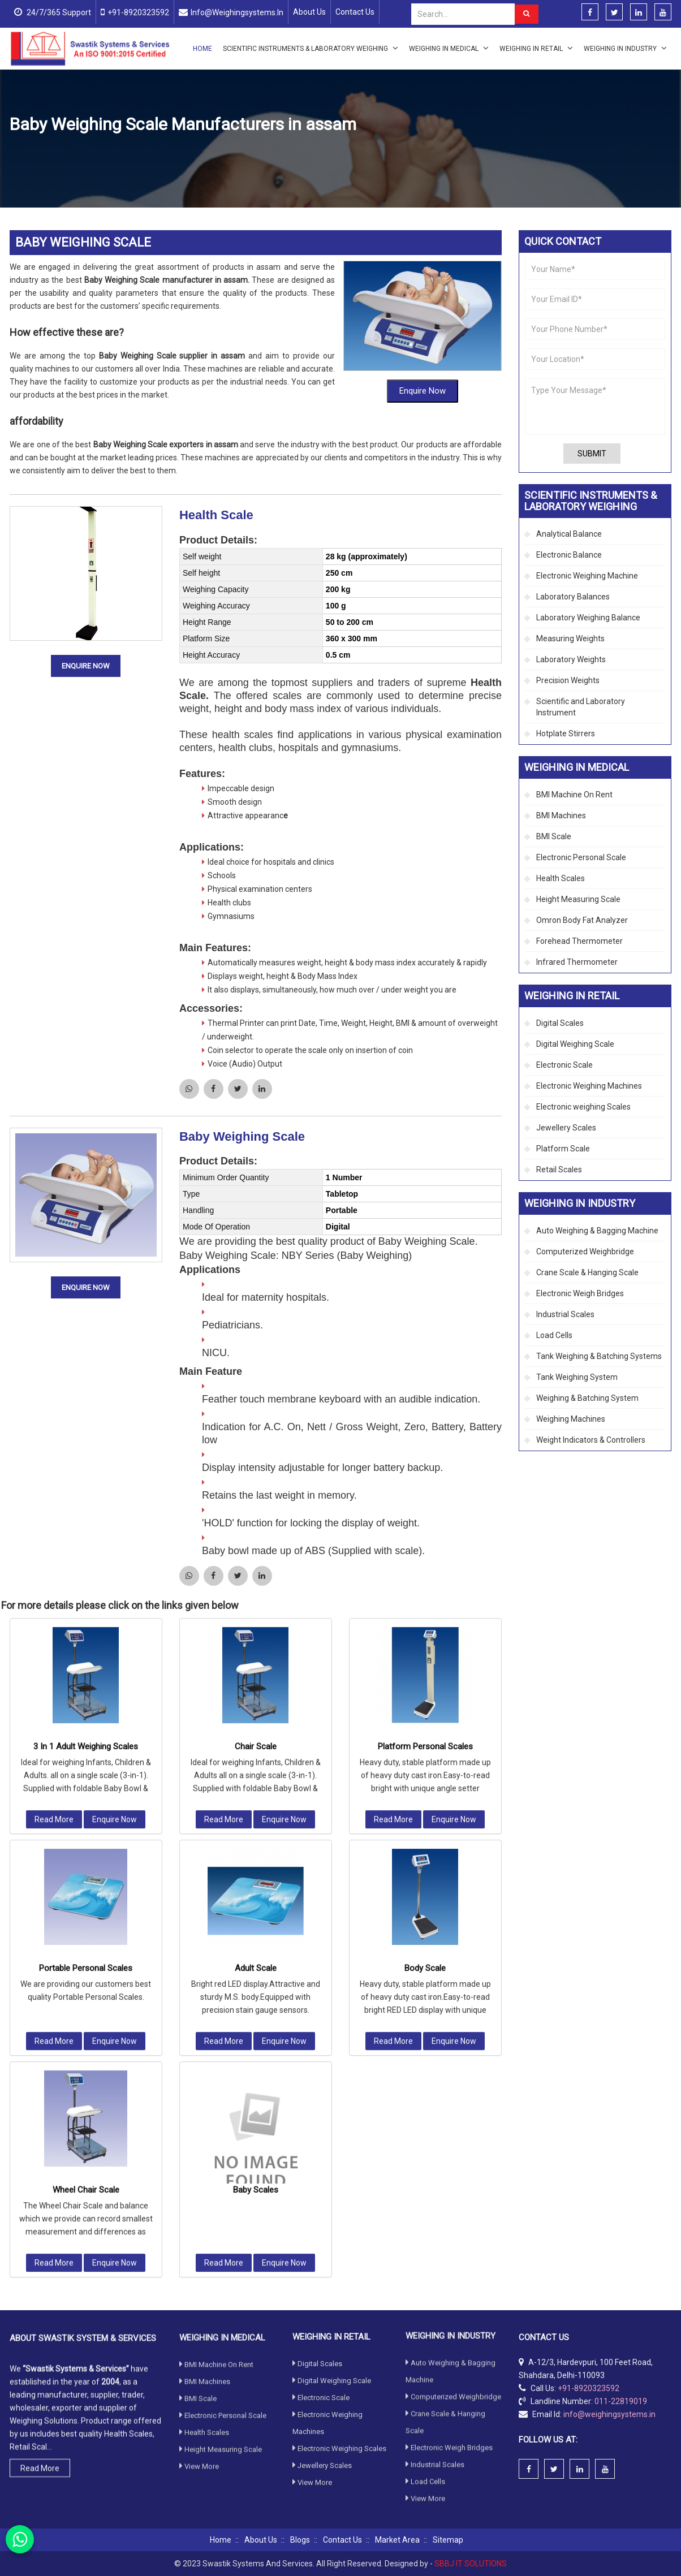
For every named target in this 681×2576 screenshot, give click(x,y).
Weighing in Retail (536, 48)
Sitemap (448, 2539)
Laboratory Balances (573, 596)
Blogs (300, 2539)
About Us (309, 11)
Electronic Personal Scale (581, 857)
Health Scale (216, 445)
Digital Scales (560, 1023)
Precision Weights (568, 680)
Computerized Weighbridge (585, 1251)
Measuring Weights (570, 638)
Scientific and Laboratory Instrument (580, 707)
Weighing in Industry (625, 48)
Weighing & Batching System (587, 1398)
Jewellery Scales (566, 1127)
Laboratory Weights (571, 659)
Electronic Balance (569, 554)
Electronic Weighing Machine (587, 575)
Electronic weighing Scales (583, 1106)
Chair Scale (256, 1464)
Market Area (397, 2539)
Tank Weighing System (577, 1377)
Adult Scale (256, 1685)
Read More (54, 1536)
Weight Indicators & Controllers (590, 1439)
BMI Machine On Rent (574, 794)
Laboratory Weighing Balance (588, 617)
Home (202, 49)
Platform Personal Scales (425, 1464)
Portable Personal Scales (85, 1685)
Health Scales (147, 151)
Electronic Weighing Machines (589, 1085)
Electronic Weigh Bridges (580, 1293)
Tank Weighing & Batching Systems (599, 1356)
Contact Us (354, 11)
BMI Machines (561, 815)
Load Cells (554, 1335)
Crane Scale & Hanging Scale (587, 1272)
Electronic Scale (564, 1064)
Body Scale (425, 1685)
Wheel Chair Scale (86, 1907)
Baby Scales (255, 1907)
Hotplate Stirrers (565, 733)
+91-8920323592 (138, 12)
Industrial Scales (565, 1314)
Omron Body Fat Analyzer (582, 920)
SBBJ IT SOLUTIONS (470, 2563)
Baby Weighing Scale (242, 1066)
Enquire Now (422, 321)
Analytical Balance (569, 533)
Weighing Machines (570, 1418)
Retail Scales (559, 1169)
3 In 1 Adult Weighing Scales (85, 1464)
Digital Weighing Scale (575, 1043)
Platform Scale (563, 1148)
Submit (591, 453)
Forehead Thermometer (579, 941)
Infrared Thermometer (577, 961)
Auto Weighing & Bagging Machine (597, 1230)
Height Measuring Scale (578, 899)
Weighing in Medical (449, 48)
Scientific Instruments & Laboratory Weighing (310, 48)
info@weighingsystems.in (237, 12)
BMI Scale (553, 836)
